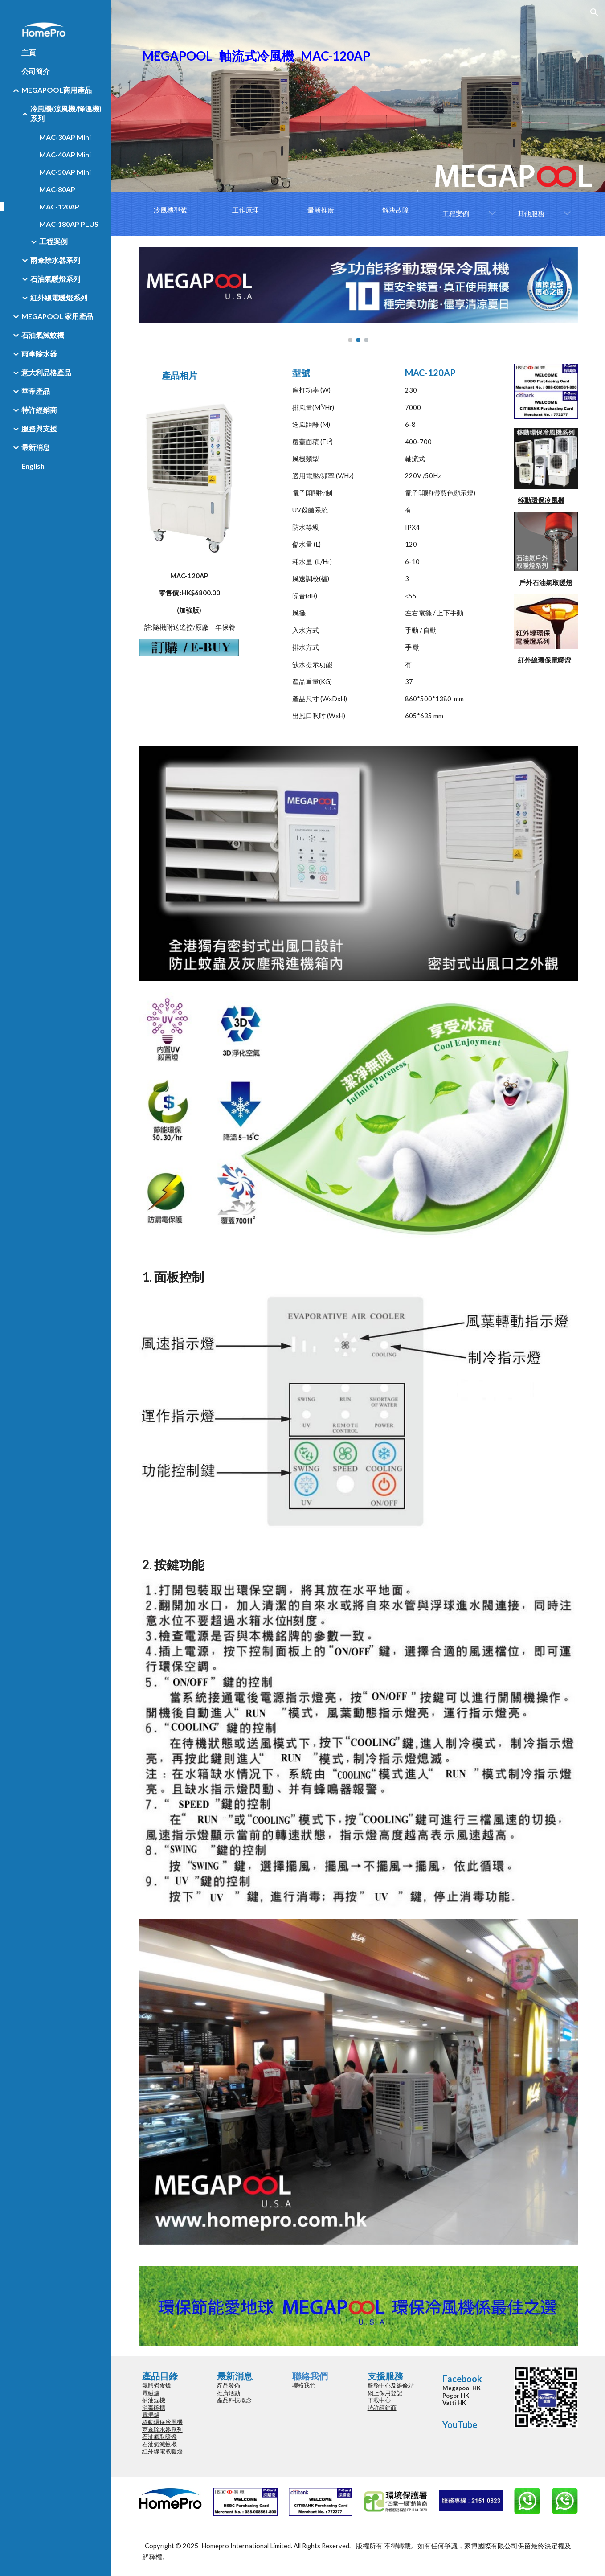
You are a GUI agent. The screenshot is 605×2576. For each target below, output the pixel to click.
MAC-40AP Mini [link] (65, 154)
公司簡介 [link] (35, 71)
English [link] (33, 466)
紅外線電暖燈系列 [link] (58, 297)
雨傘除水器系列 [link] (55, 260)
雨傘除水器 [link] (39, 353)
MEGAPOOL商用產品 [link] (56, 90)
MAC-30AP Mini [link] (65, 137)
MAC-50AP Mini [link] (65, 172)
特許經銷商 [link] (39, 409)
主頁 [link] (28, 52)
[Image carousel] (358, 294)
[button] (594, 12)
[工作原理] (245, 210)
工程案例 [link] (53, 241)
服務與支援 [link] (39, 428)
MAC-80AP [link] (57, 189)
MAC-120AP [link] (59, 206)
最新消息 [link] (35, 447)
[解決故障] (396, 210)
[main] (358, 96)
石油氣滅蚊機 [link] (42, 335)
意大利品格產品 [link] (46, 372)
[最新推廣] (320, 210)
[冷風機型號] (170, 210)
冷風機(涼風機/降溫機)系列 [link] (66, 113)
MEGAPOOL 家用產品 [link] (57, 316)
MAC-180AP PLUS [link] (68, 224)
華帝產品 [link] (35, 391)
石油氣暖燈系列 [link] (55, 278)
